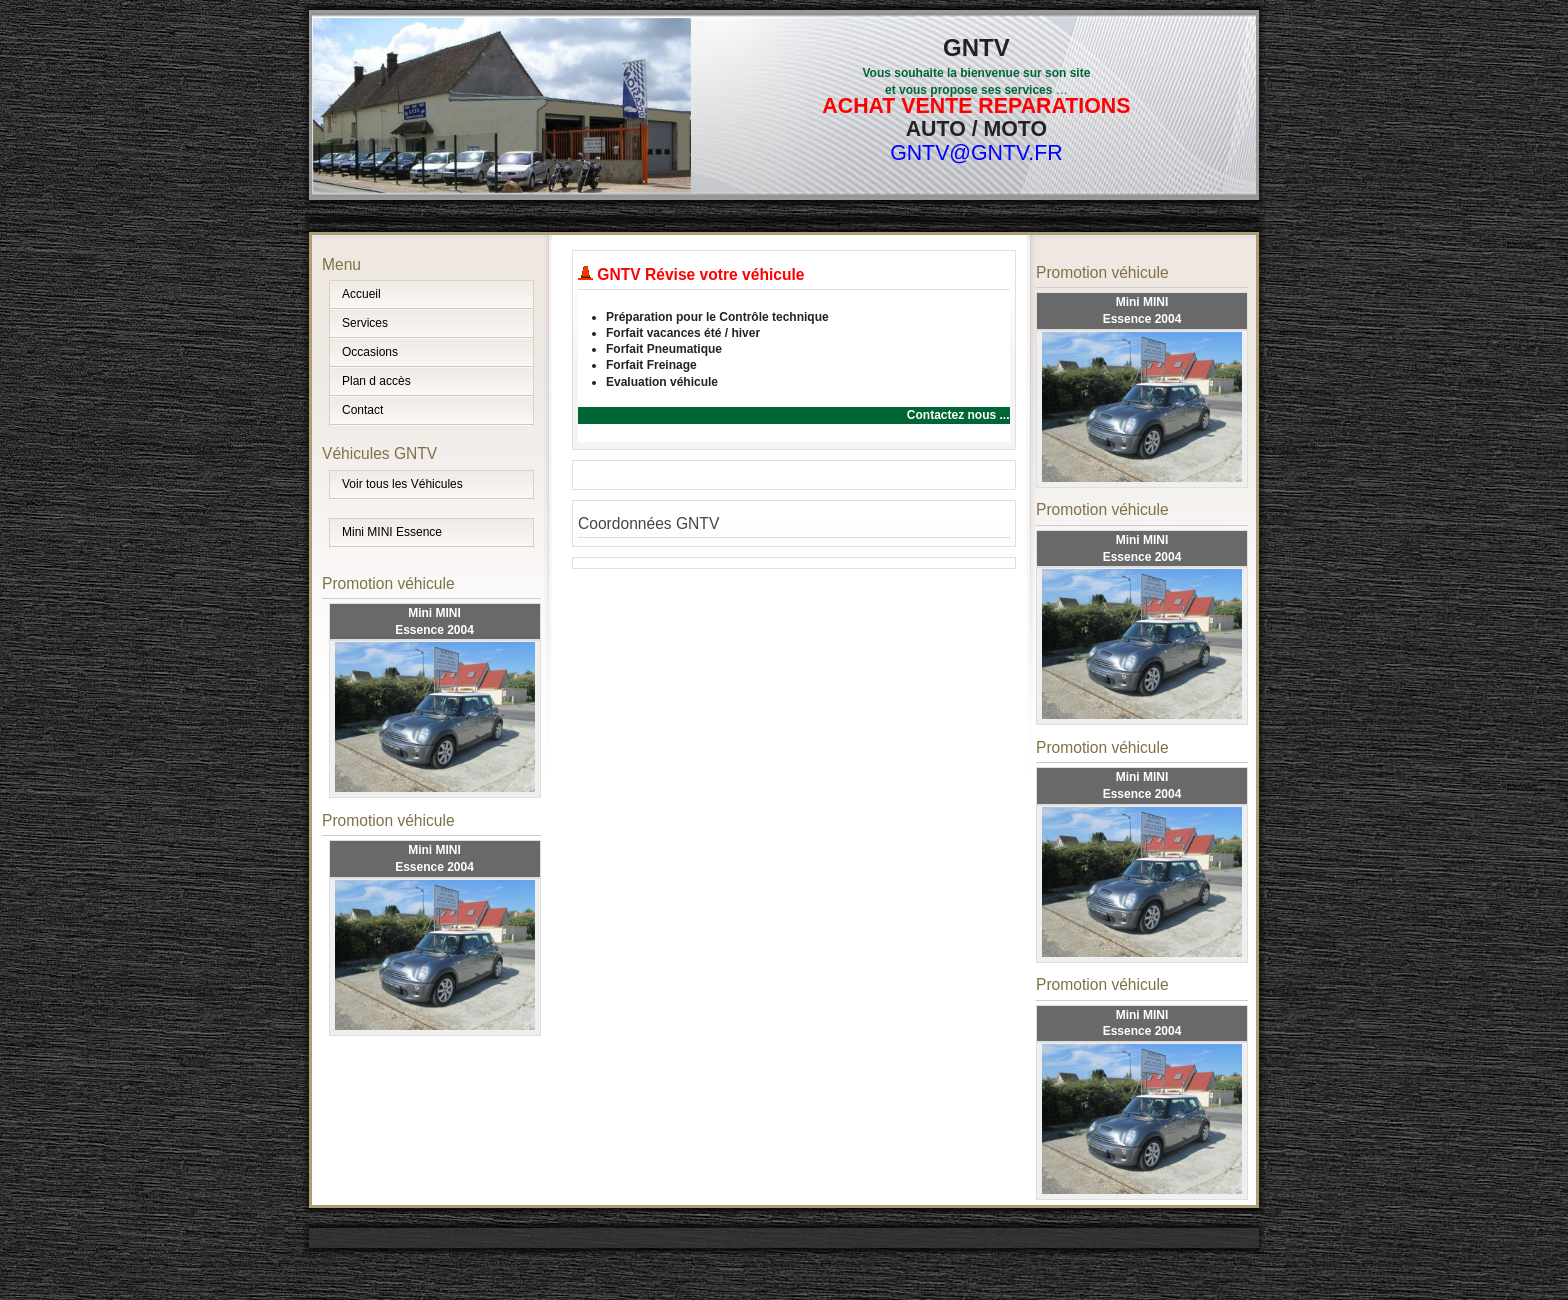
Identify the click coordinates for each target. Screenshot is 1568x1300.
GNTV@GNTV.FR (976, 153)
